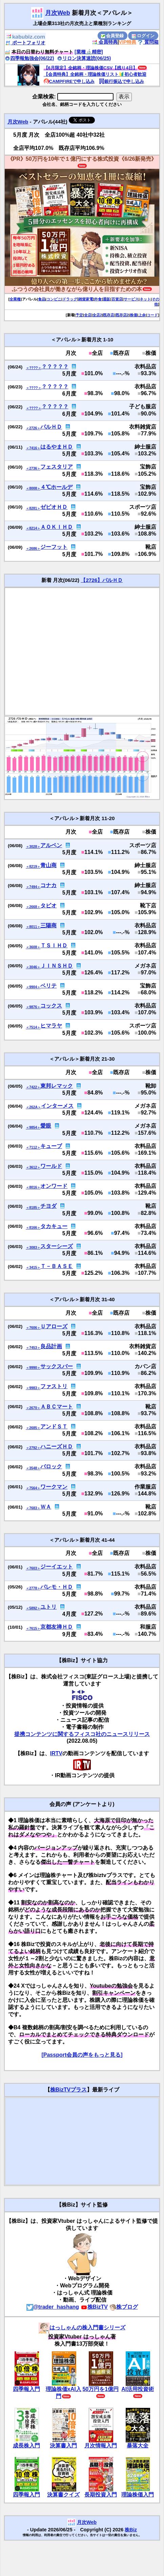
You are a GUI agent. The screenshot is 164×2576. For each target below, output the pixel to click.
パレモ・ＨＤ (56, 1587)
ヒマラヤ (51, 1026)
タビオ (48, 905)
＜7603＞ (33, 1568)
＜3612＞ (33, 1167)
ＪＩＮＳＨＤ (56, 966)
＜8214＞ (33, 528)
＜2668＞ (33, 907)
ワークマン (53, 1487)
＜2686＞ (33, 548)
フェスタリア (56, 467)
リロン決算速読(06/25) (84, 58)
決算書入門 (63, 2445)
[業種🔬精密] (89, 51)
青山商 (48, 865)
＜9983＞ (33, 1388)
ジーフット (53, 547)
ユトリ (48, 1607)
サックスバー (56, 1366)
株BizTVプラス (68, 2090)
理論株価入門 (137, 2495)
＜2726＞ (33, 428)
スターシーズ (56, 1246)
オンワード (53, 1186)
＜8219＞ (33, 866)
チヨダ (48, 1206)
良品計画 (51, 1346)
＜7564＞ (33, 1488)
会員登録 (112, 35)
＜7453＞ (33, 1348)
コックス (51, 1006)
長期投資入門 (100, 2495)
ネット (145, 299)
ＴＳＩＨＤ (53, 945)
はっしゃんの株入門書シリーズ (82, 2327)
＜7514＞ (33, 1027)
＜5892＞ (33, 1608)
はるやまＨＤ (56, 447)
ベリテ (48, 986)
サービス (131, 299)
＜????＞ (33, 368)
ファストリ (53, 1386)
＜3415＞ (33, 1267)
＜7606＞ (33, 1328)
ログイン (143, 35)
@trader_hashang (52, 2307)
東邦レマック (56, 1086)
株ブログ (123, 2307)
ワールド (51, 1166)
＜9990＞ (33, 1368)
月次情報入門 (100, 2445)
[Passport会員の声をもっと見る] (81, 2055)
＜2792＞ (33, 1448)
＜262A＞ (33, 1107)
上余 (142, 315)
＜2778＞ (33, 1588)
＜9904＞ (33, 987)
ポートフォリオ (25, 42)
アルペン (51, 845)
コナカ (48, 885)
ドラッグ (69, 299)
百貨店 (117, 299)
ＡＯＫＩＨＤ (56, 527)
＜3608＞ (33, 947)
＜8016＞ (33, 1187)
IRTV (56, 1753)
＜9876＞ (33, 1007)
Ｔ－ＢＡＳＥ (56, 1266)
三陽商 (48, 925)
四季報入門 (26, 2389)
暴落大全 (137, 2445)
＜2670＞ (33, 1408)
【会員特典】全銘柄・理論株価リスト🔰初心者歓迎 (95, 74)
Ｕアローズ (53, 1326)
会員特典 (105, 42)
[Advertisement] (63, 651)
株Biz (131, 2529)
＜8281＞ (33, 508)
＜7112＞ (33, 1147)
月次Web (57, 12)
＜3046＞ (33, 967)
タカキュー (53, 1226)
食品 (41, 299)
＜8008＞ (33, 488)
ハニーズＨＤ (56, 1446)
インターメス (57, 1106)
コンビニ (53, 299)
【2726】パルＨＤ (102, 580)
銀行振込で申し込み (121, 81)
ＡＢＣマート (56, 1406)
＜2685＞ (33, 1428)
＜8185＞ (33, 1208)
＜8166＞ (33, 1227)
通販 (106, 299)
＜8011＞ (33, 927)
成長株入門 (26, 2445)
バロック (51, 1466)
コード (152, 315)
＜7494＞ (33, 887)
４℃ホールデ (56, 487)
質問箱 (148, 42)
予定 (79, 315)
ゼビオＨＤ (53, 507)
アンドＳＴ (53, 1426)
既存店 (108, 315)
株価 (133, 315)
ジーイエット (56, 1566)
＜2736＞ (33, 468)
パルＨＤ (51, 427)
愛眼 (45, 1126)
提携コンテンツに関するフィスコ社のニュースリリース (82, 1734)
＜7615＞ (33, 1628)
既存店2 (122, 315)
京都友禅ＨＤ (56, 1627)
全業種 (15, 299)
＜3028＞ (33, 847)
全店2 (97, 315)
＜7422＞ (33, 1087)
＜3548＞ (33, 1468)
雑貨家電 (85, 299)
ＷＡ (45, 1507)
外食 (98, 299)
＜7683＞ (33, 1508)
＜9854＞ (33, 1127)
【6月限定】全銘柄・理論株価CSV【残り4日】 (90, 67)
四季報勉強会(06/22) (29, 58)
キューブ (51, 1146)
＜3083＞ (33, 1247)
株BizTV (94, 2307)
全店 (87, 315)
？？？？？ (54, 366)
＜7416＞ (33, 448)
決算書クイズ (63, 2495)
